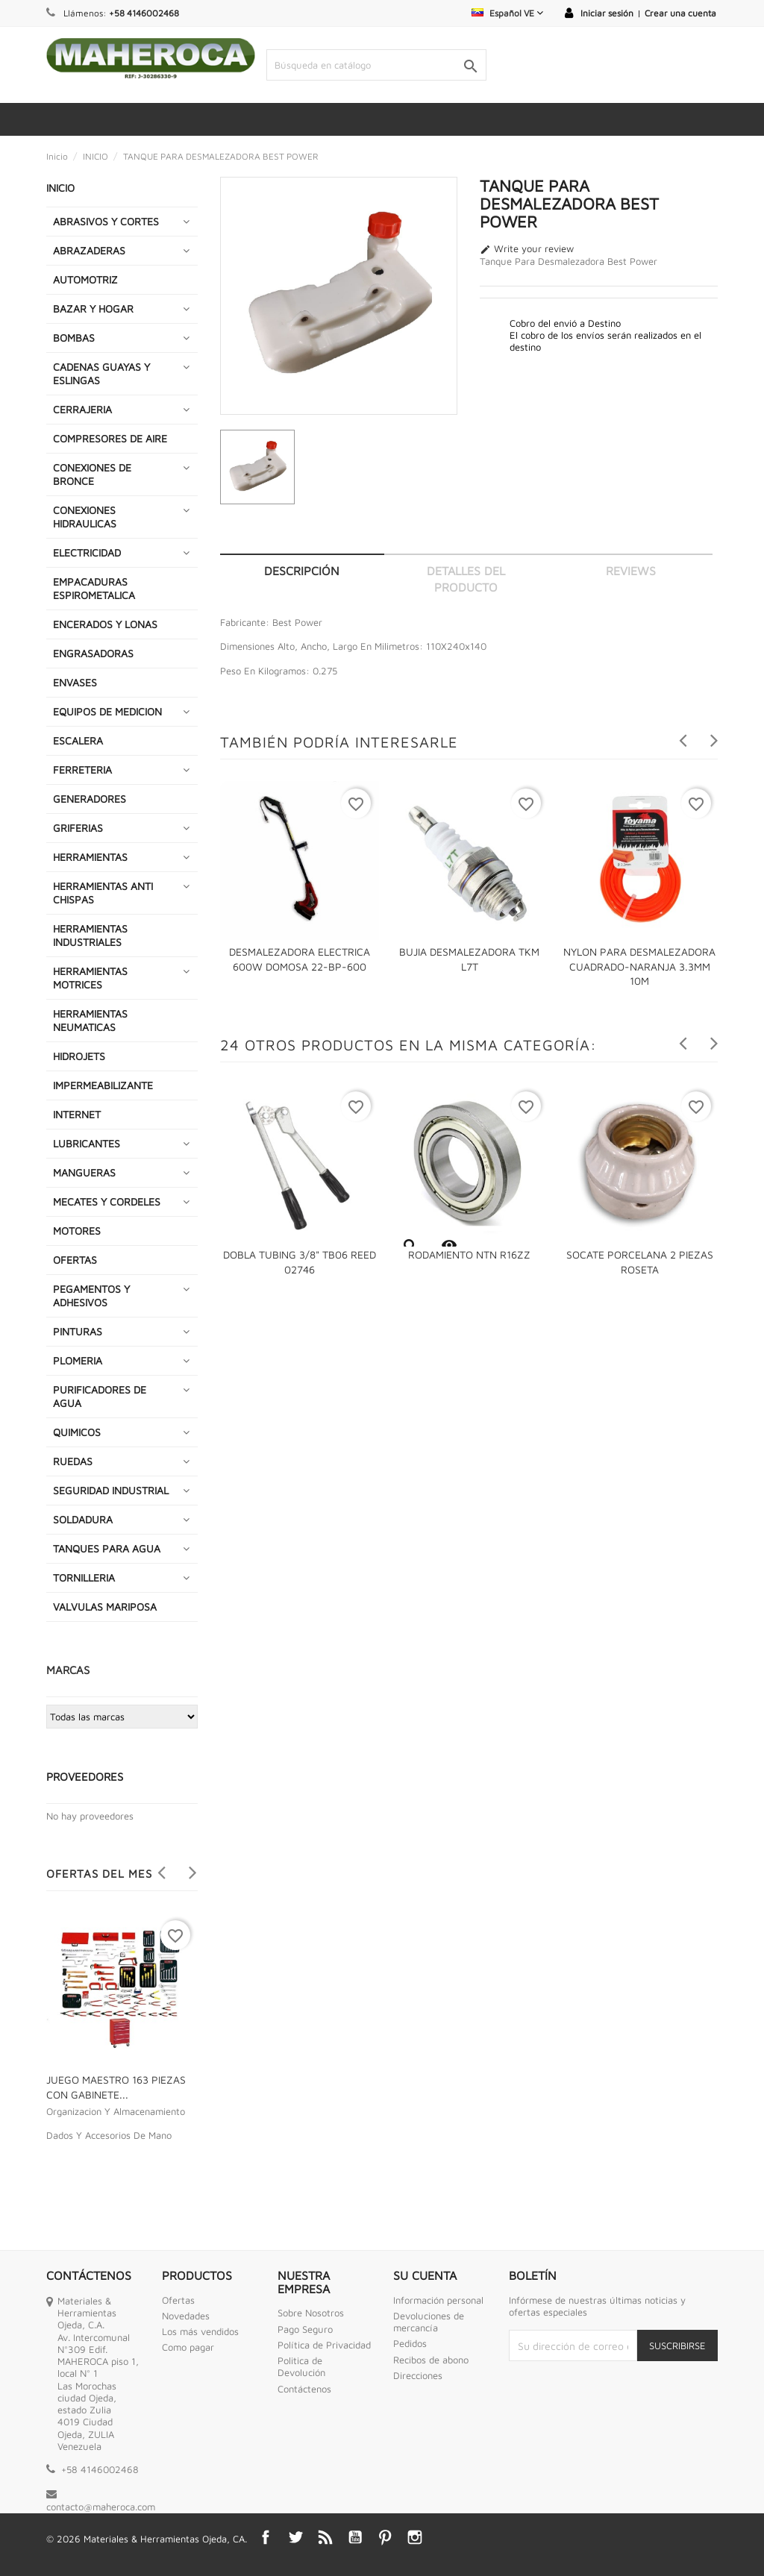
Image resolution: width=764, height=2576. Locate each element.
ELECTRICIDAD (87, 552)
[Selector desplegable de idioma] (507, 13)
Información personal (438, 2300)
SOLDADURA (83, 1519)
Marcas (68, 1670)
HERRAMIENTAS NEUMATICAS (90, 1020)
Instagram (415, 2537)
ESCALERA (78, 740)
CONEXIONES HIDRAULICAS (84, 517)
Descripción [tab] (301, 570)
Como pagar (188, 2347)
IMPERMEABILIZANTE (103, 1085)
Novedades (186, 2316)
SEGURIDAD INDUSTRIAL (111, 1490)
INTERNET (77, 1114)
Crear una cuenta (680, 13)
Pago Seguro (305, 2329)
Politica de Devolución (301, 2366)
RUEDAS (73, 1461)
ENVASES (75, 682)
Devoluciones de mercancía (428, 2322)
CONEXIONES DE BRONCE (92, 474)
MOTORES (77, 1230)
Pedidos (410, 2343)
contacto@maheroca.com (100, 2507)
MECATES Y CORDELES (106, 1201)
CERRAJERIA (82, 409)
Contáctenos (304, 2389)
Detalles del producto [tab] (466, 579)
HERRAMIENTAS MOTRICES (90, 978)
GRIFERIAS (78, 827)
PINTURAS (77, 1331)
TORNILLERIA (84, 1577)
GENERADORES (89, 798)
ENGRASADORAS (93, 653)
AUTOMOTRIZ (85, 279)
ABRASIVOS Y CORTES (106, 221)
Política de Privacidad (324, 2345)
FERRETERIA (82, 769)
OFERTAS (75, 1259)
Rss (325, 2537)
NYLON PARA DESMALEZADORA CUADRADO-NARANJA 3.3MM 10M (639, 966)
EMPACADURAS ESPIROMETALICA (94, 588)
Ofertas (178, 2300)
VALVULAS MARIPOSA (105, 1606)
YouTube (355, 2537)
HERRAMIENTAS (90, 856)
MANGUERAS (84, 1172)
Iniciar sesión (606, 13)
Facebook (265, 2537)
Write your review (527, 249)
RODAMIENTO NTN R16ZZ (469, 1254)
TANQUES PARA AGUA (106, 1548)
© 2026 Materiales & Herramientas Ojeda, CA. (146, 2539)
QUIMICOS (77, 1432)
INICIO (60, 187)
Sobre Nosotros (311, 2313)
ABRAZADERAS (89, 250)
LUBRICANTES (86, 1143)
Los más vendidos (200, 2331)
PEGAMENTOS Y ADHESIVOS (91, 1295)
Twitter (295, 2537)
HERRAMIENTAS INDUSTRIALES (90, 935)
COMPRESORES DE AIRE (110, 438)
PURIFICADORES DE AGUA (99, 1396)
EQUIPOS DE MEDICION (107, 711)
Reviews (631, 570)
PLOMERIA (77, 1360)
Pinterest (385, 2537)
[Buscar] (376, 65)
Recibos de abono (431, 2360)
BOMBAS (74, 337)
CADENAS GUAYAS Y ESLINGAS (101, 373)
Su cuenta (425, 2275)
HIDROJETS (79, 1056)
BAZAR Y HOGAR (93, 308)
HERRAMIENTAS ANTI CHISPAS (103, 893)
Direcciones (417, 2375)
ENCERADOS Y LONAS (105, 624)
